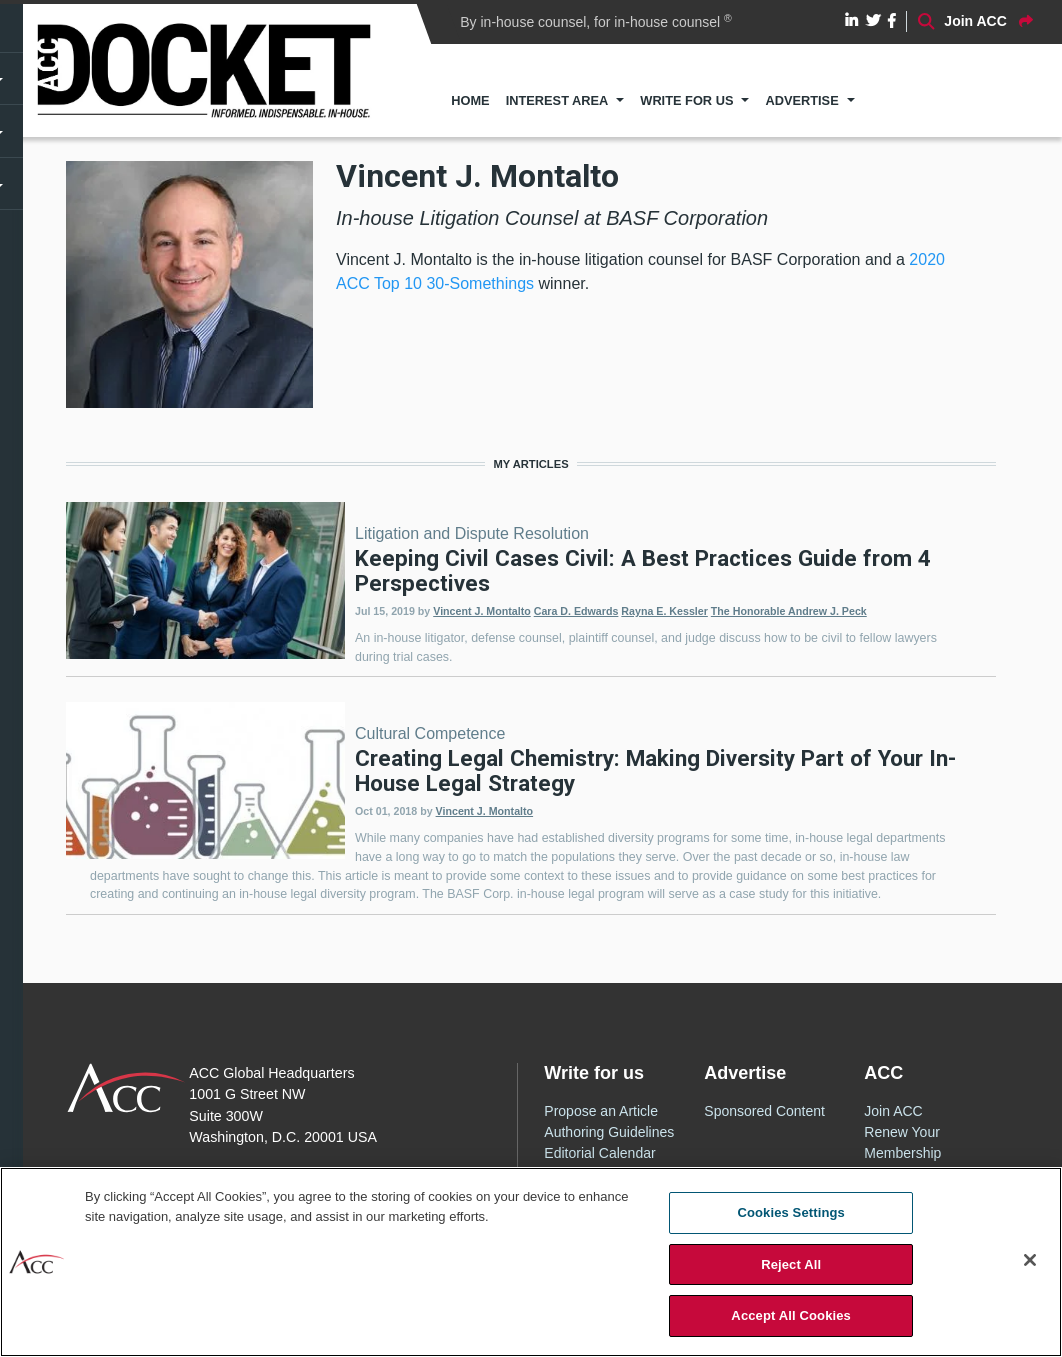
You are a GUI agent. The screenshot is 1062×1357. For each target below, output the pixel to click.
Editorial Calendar (599, 1153)
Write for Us (686, 100)
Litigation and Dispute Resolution (472, 533)
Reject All (791, 1264)
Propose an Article (601, 1111)
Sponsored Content (764, 1111)
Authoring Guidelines (609, 1132)
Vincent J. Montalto (482, 611)
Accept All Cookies (791, 1315)
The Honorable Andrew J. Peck (789, 611)
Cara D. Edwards (576, 611)
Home (470, 100)
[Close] (1030, 1260)
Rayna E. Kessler (664, 611)
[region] (531, 1262)
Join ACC (893, 1111)
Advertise (801, 100)
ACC (126, 1088)
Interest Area (557, 100)
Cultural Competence (430, 733)
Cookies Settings (791, 1212)
